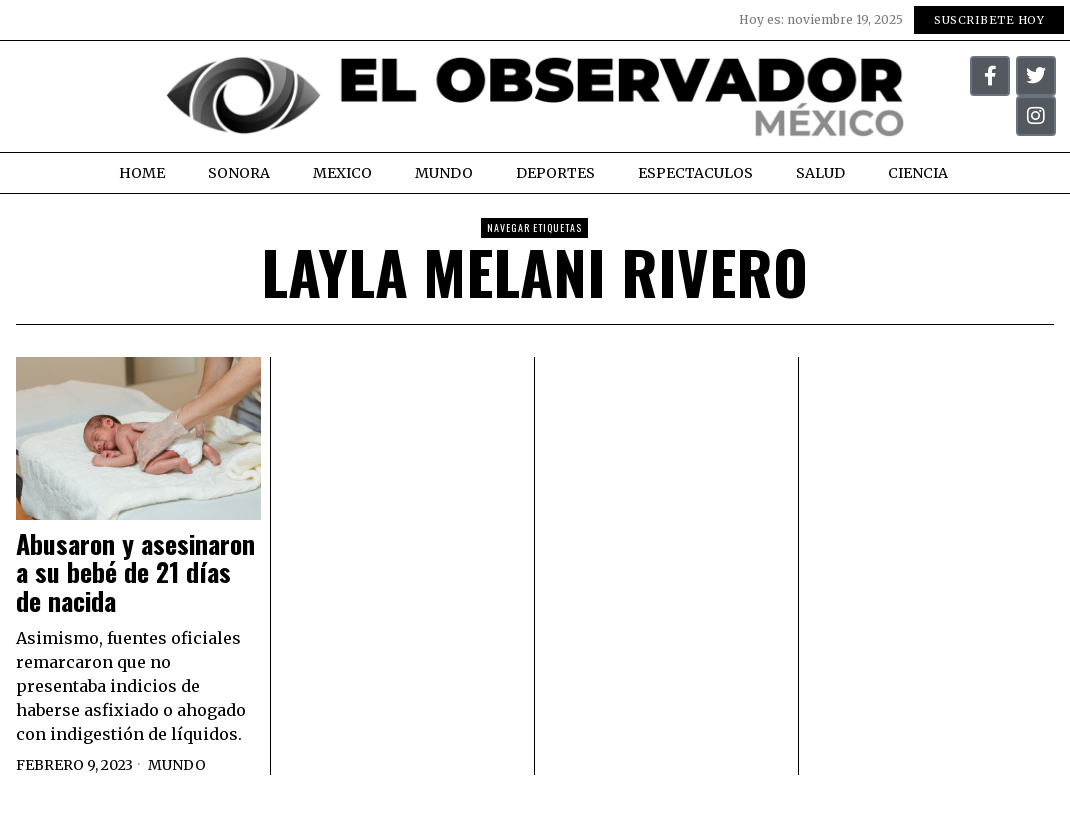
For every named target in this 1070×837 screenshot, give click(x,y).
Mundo (177, 765)
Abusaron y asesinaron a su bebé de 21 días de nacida (135, 573)
